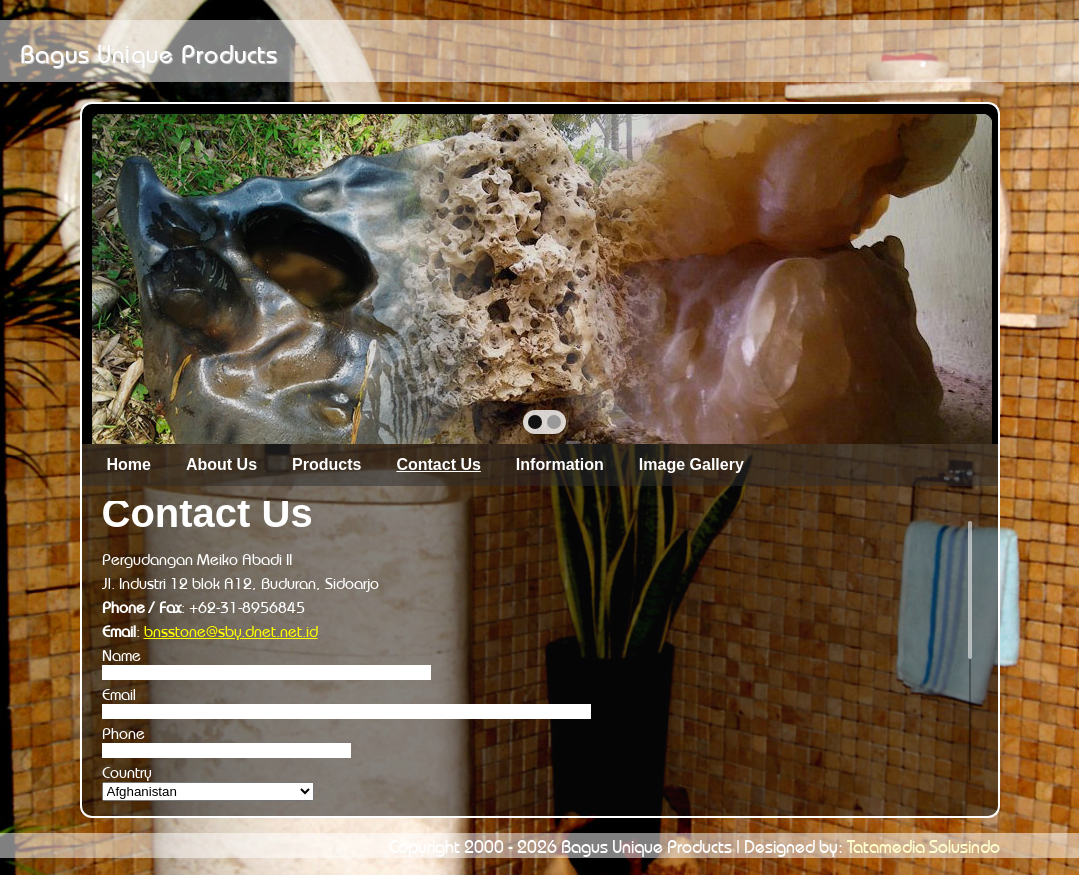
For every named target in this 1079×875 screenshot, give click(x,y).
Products (326, 464)
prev (150, 277)
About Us (221, 464)
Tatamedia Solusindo (923, 844)
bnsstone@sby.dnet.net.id (231, 629)
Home (129, 464)
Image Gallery (691, 464)
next (933, 277)
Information (560, 464)
